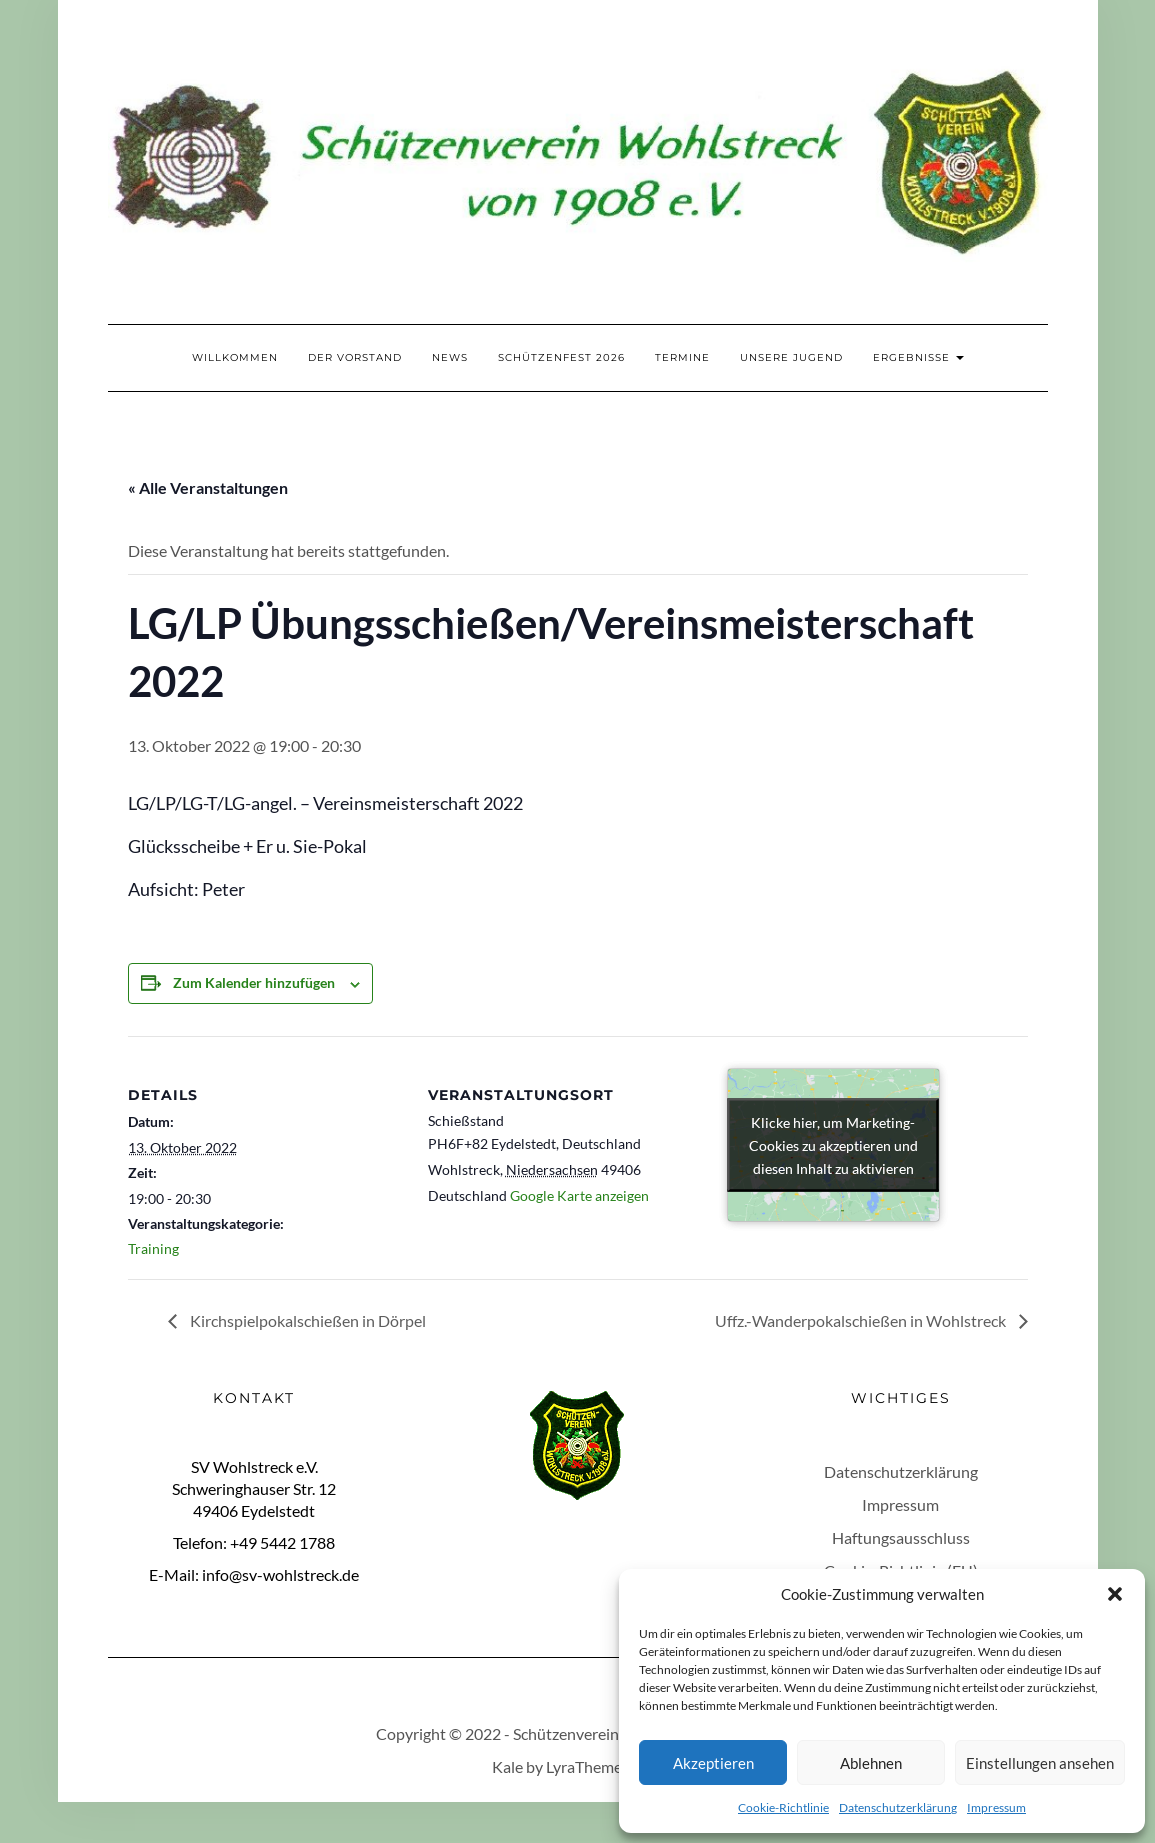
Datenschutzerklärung (898, 1807)
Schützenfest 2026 (561, 357)
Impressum (996, 1807)
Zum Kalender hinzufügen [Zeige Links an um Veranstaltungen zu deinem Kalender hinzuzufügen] (254, 982)
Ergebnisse (918, 357)
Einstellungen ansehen (1040, 1763)
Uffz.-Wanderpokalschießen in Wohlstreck (862, 1320)
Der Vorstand (355, 357)
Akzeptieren (713, 1763)
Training (153, 1248)
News (450, 357)
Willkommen (235, 357)
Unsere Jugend (791, 357)
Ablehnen (871, 1763)
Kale (507, 1766)
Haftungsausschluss (901, 1537)
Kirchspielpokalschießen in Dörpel (306, 1320)
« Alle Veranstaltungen (208, 487)
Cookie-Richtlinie (783, 1807)
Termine (682, 357)
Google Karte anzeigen (579, 1195)
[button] (1115, 1594)
